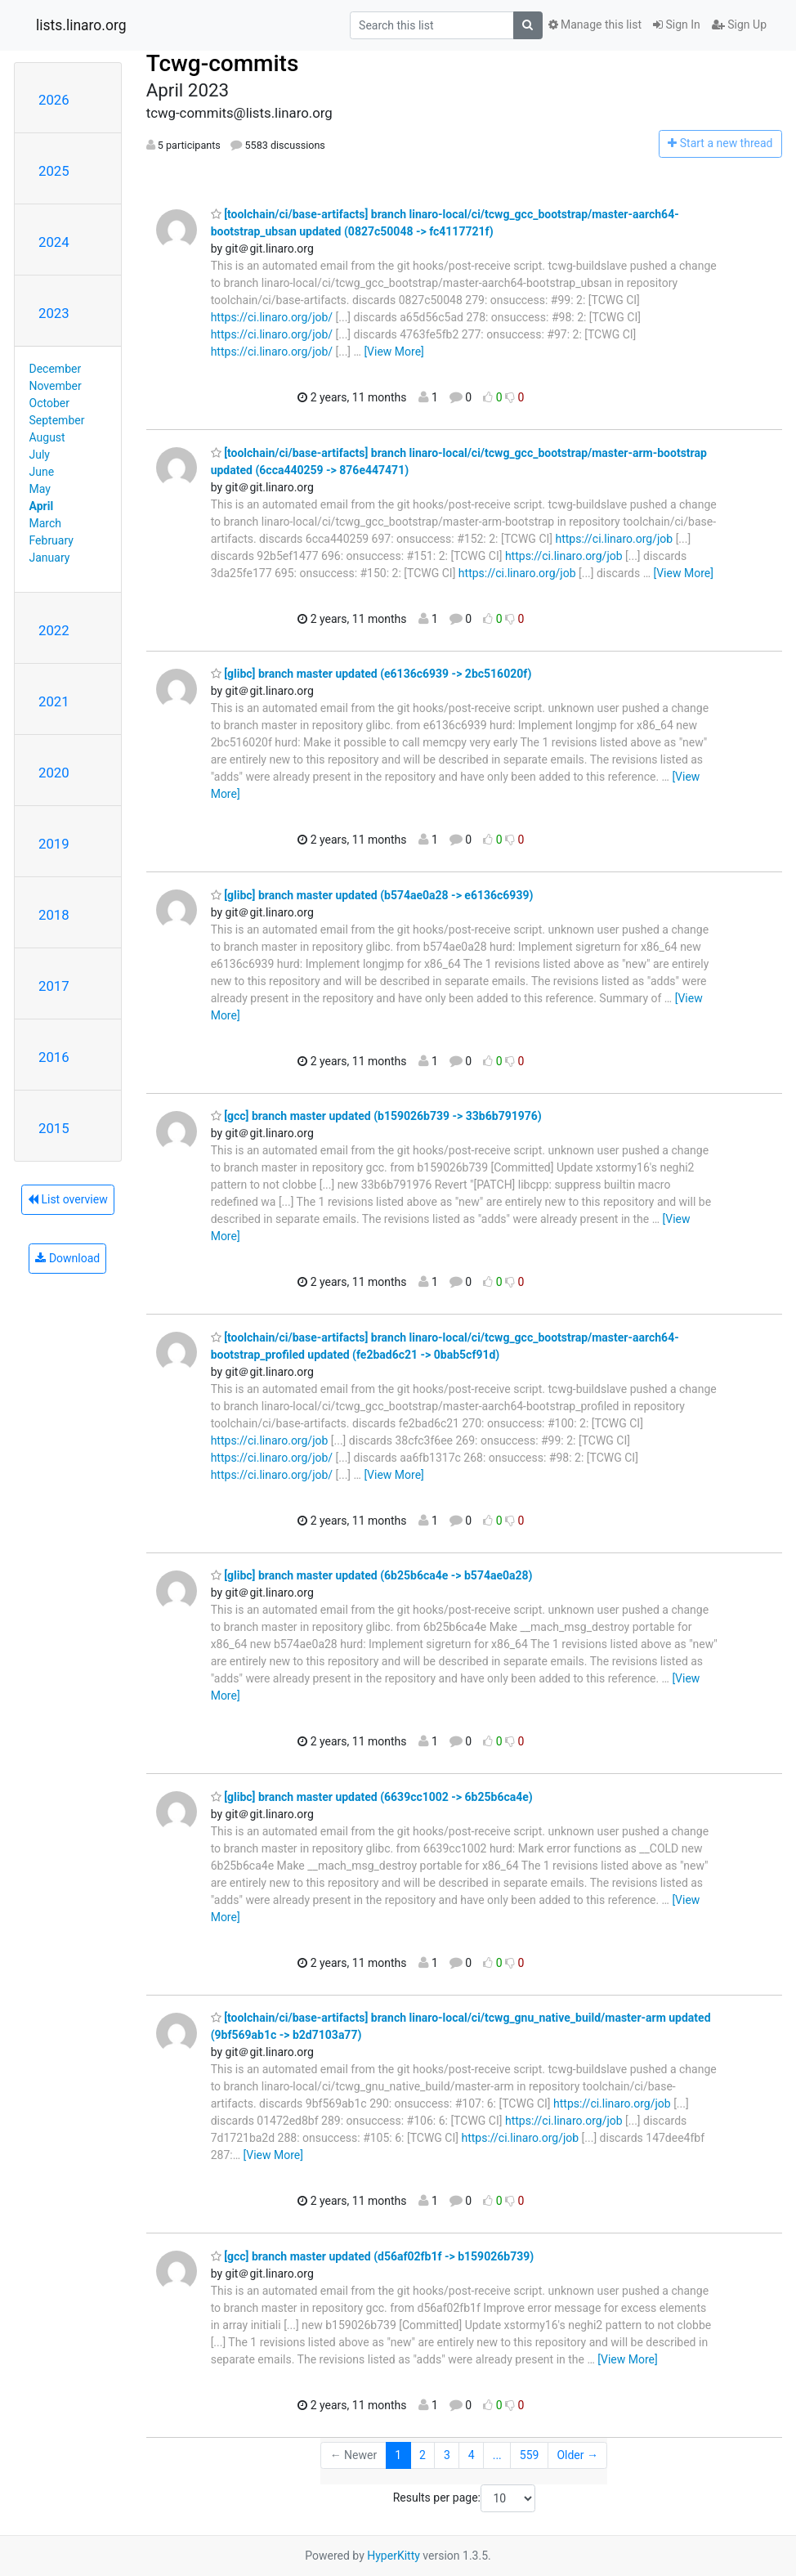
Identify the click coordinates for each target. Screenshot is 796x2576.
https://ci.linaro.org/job (614, 538)
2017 (53, 986)
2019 (53, 844)
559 (529, 2455)
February (51, 540)
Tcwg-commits (222, 63)
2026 (53, 100)
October (49, 403)
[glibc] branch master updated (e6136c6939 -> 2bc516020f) (371, 673)
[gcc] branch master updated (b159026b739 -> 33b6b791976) (376, 1115)
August (47, 437)
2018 (53, 915)
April (41, 506)
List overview (68, 1199)
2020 (53, 772)
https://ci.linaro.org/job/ (272, 317)
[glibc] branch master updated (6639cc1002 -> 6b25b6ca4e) (372, 1796)
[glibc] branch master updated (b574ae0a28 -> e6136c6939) (372, 895)
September (57, 420)
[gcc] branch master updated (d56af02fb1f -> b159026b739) (372, 2256)
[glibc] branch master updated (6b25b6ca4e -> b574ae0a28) (372, 1575)
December (55, 368)
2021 (53, 701)
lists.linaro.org (81, 25)
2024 (53, 242)
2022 (53, 630)
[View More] (393, 351)
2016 (53, 1057)
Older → (577, 2455)
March (45, 523)
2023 (53, 313)
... (497, 2455)
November (55, 385)
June (42, 471)
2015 (53, 1128)
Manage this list (595, 24)
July (39, 454)
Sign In (676, 24)
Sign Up (739, 24)
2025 (53, 171)
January (49, 557)
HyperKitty (393, 2555)
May (40, 488)
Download (67, 1258)
